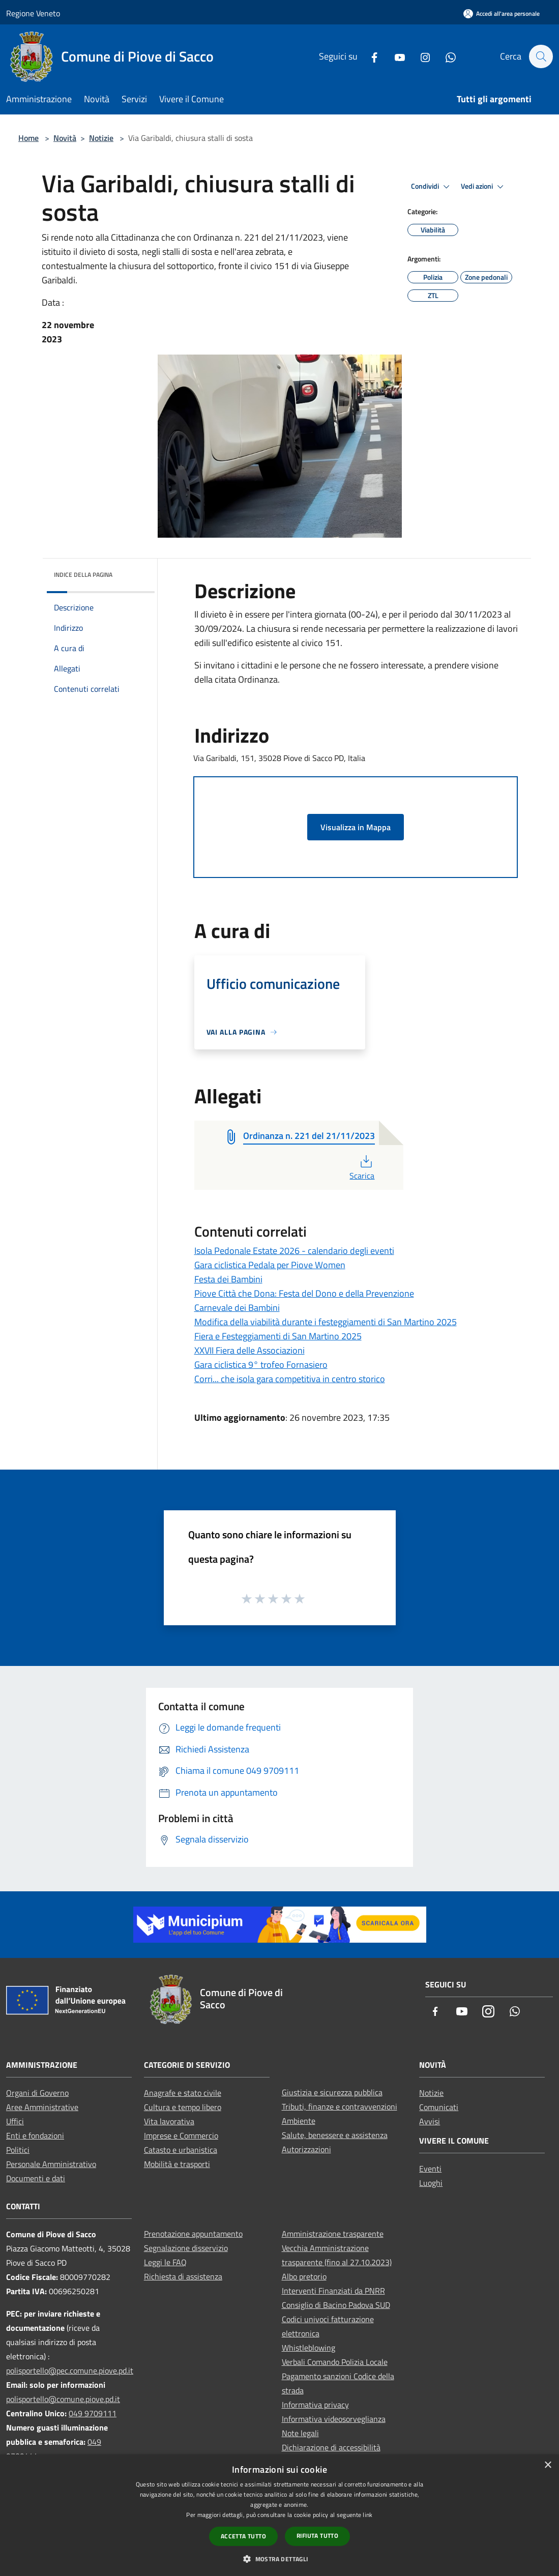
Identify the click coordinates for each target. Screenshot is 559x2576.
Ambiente (298, 2121)
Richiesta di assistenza (183, 2276)
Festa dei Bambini (228, 1279)
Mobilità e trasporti (177, 2164)
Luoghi (431, 2183)
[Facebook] (369, 56)
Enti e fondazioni (35, 2135)
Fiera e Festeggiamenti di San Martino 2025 (278, 1336)
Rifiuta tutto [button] (317, 2535)
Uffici (15, 2121)
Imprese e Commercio (181, 2135)
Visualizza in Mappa (355, 827)
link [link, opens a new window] (367, 2515)
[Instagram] (420, 56)
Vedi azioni (484, 187)
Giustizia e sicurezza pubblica (332, 2092)
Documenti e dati (35, 2178)
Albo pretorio (304, 2276)
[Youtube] (395, 56)
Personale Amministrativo (51, 2164)
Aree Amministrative (42, 2107)
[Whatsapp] (445, 56)
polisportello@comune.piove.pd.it (63, 2399)
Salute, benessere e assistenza (335, 2135)
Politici (18, 2150)
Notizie (101, 138)
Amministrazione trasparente (333, 2234)
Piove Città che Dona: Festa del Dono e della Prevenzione (304, 1293)
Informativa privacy (315, 2404)
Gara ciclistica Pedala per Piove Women (269, 1265)
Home (28, 138)
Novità (64, 138)
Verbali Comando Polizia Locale (335, 2362)
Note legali (300, 2433)
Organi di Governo (37, 2093)
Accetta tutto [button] (243, 2536)
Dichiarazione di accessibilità (331, 2447)
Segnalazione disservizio (186, 2248)
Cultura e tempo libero (182, 2107)
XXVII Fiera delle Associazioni (249, 1350)
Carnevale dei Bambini (237, 1307)
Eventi (430, 2168)
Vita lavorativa (169, 2121)
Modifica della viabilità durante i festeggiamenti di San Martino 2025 (325, 1322)
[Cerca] (540, 56)
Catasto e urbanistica (180, 2150)
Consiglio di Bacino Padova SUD (336, 2305)
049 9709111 (92, 2413)
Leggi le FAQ (165, 2262)
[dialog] (279, 2515)
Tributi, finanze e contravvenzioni (339, 2106)
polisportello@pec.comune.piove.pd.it (69, 2370)
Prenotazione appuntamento (193, 2234)
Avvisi (429, 2121)
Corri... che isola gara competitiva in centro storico (289, 1379)
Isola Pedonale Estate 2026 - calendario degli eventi (294, 1250)
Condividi (432, 187)
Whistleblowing (308, 2347)
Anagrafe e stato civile (182, 2093)
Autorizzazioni (306, 2149)
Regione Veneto (33, 13)
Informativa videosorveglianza (334, 2419)
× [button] (547, 2465)
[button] (279, 2559)
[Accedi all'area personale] (501, 13)
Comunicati (438, 2107)
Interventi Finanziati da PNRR (333, 2291)
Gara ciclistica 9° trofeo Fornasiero (261, 1364)
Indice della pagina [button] (83, 574)
